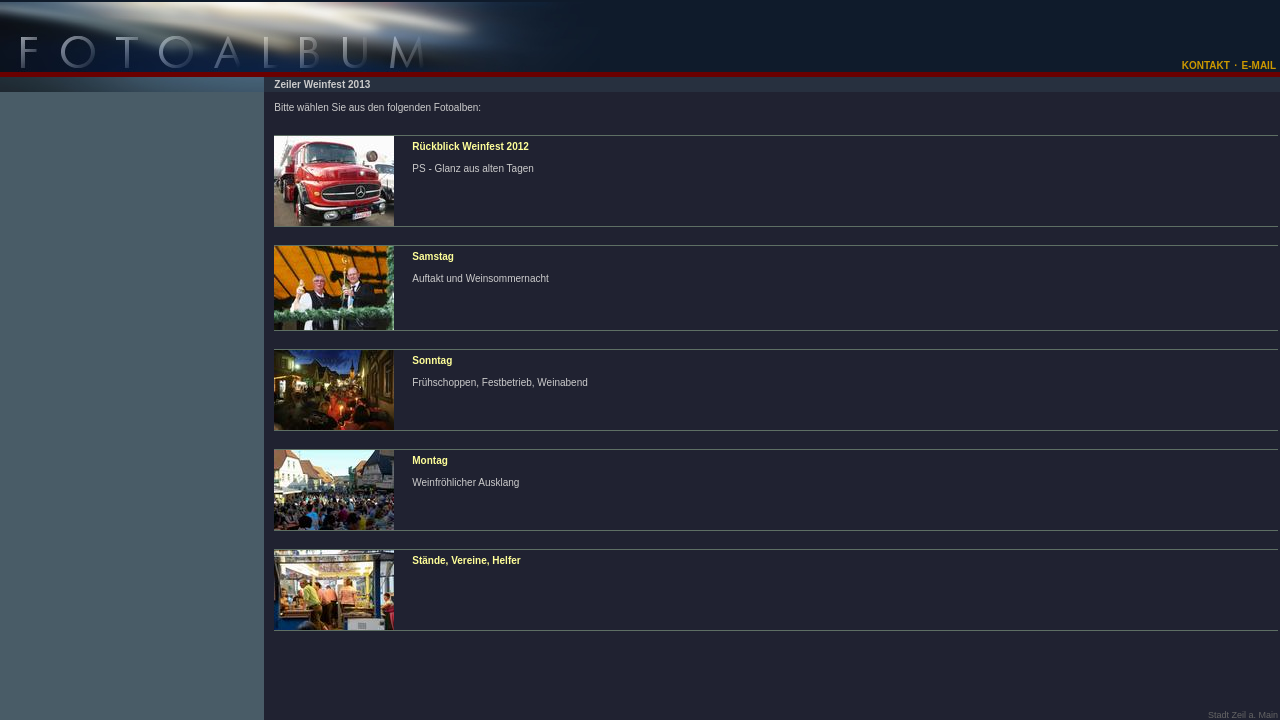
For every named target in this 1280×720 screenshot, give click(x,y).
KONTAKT (1206, 65)
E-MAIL (1259, 65)
